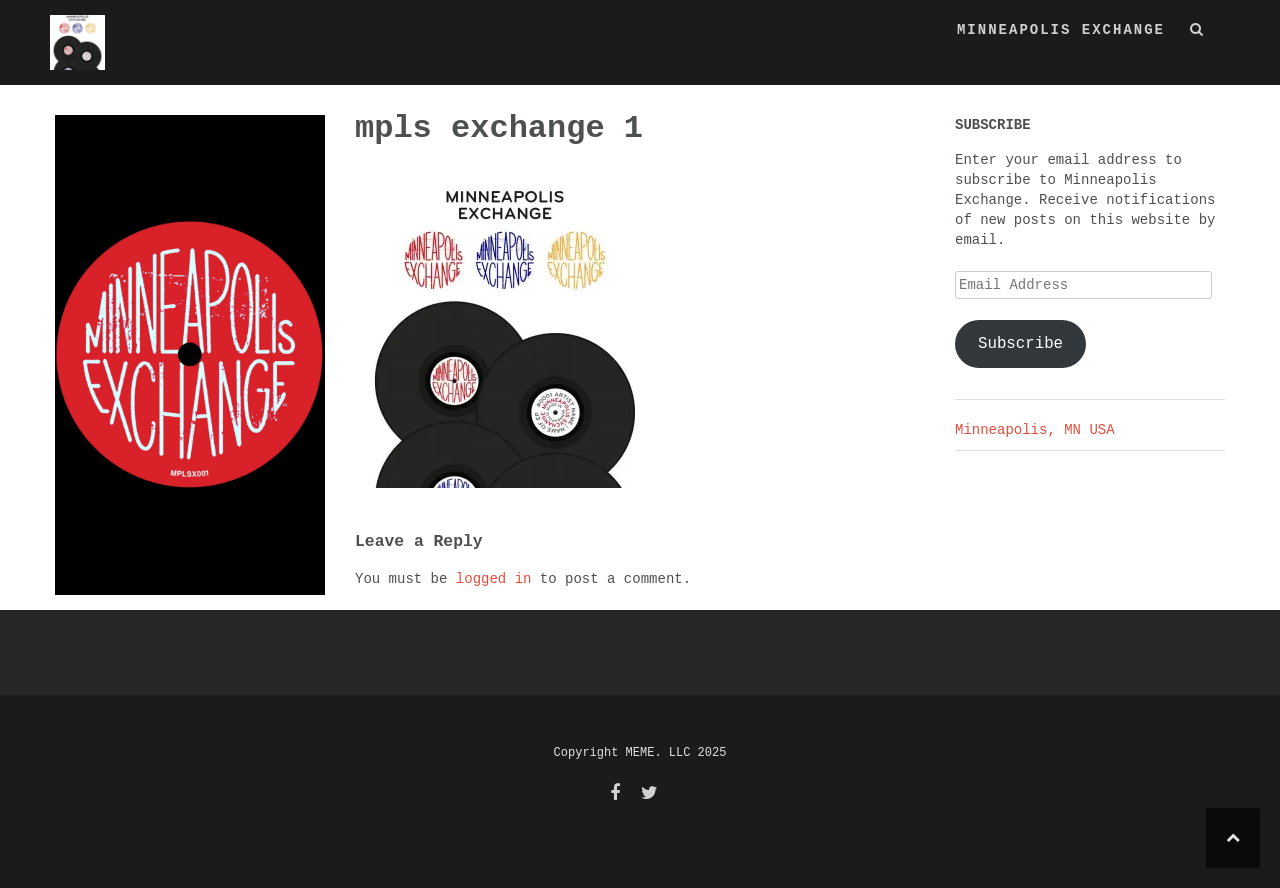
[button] (1197, 33)
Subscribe (1020, 344)
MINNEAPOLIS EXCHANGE (1061, 30)
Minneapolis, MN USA (1035, 430)
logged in (494, 579)
